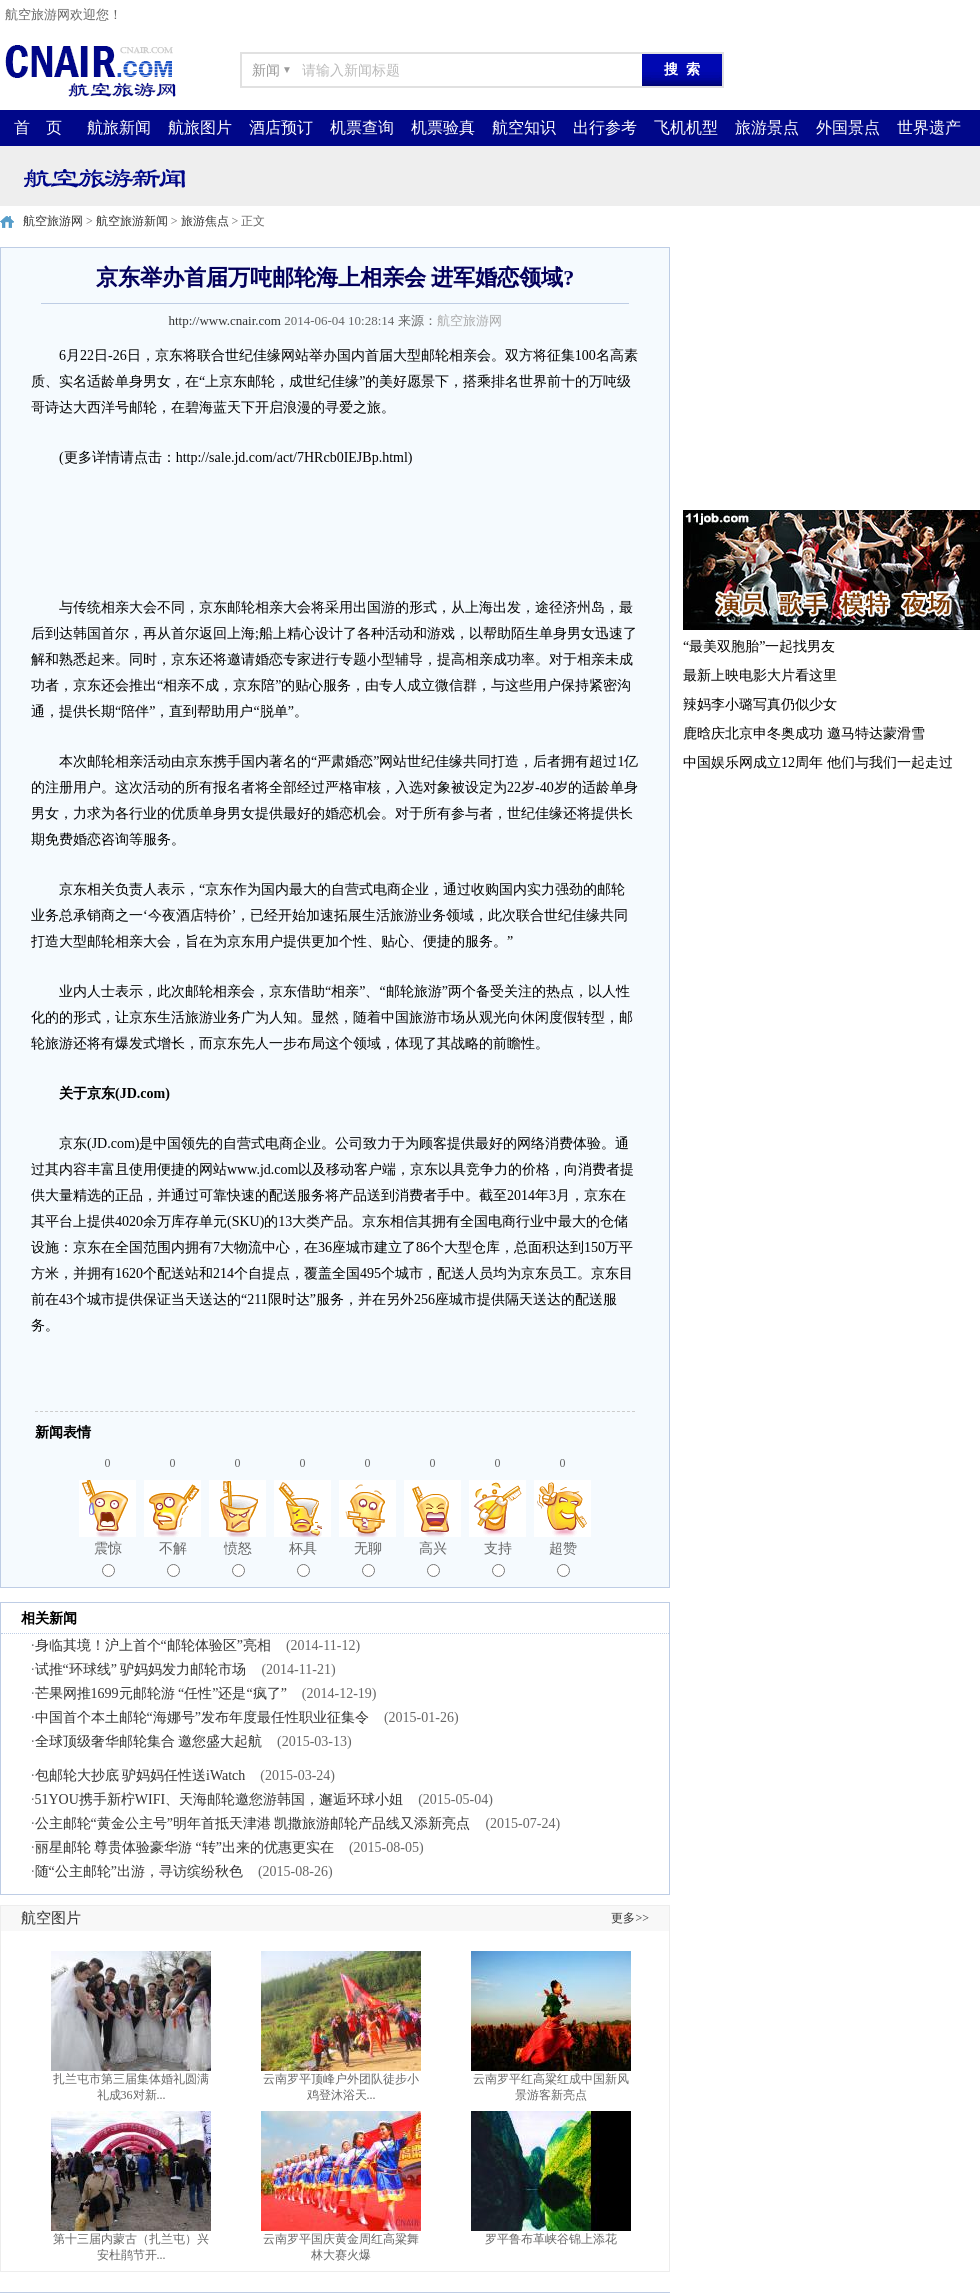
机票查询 (362, 127)
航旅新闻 (119, 127)
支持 (498, 1559)
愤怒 (238, 1559)
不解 (173, 1559)
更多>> (630, 1918)
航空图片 (51, 1918)
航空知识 (524, 127)
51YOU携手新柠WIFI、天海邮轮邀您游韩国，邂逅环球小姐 (219, 1799)
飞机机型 (686, 127)
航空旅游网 (53, 221)
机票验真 (443, 127)
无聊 (368, 1559)
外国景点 (848, 127)
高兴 (433, 1559)
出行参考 (605, 127)
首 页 (38, 127)
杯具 (303, 1559)
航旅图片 (200, 127)
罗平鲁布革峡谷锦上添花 (551, 2239)
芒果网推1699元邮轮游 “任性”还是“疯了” (161, 1693)
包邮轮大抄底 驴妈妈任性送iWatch (140, 1775)
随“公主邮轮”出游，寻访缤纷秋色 (139, 1871)
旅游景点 (767, 127)
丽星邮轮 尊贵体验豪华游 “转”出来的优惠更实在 (184, 1847)
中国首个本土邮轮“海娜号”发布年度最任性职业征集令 (202, 1717)
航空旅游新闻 (132, 221)
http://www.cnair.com (224, 320)
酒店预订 (281, 127)
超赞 (563, 1559)
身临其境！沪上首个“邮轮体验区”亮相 (153, 1645)
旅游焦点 (205, 221)
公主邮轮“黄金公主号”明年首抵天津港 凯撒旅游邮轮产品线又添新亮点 (253, 1823)
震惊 (108, 1559)
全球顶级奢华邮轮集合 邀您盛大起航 (149, 1741)
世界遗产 (929, 127)
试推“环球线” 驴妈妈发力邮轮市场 (141, 1669)
